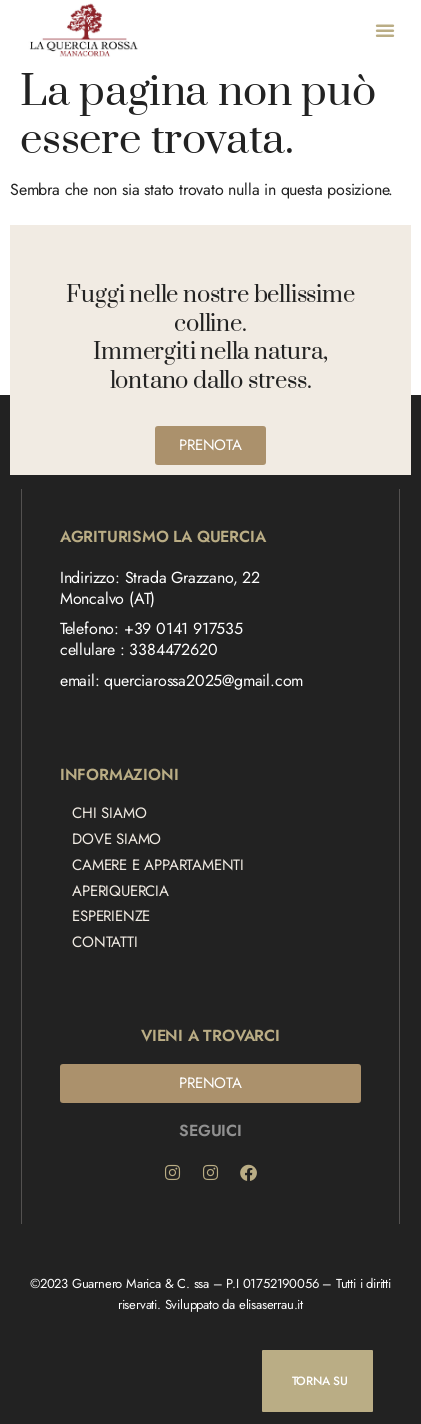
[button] (385, 30)
